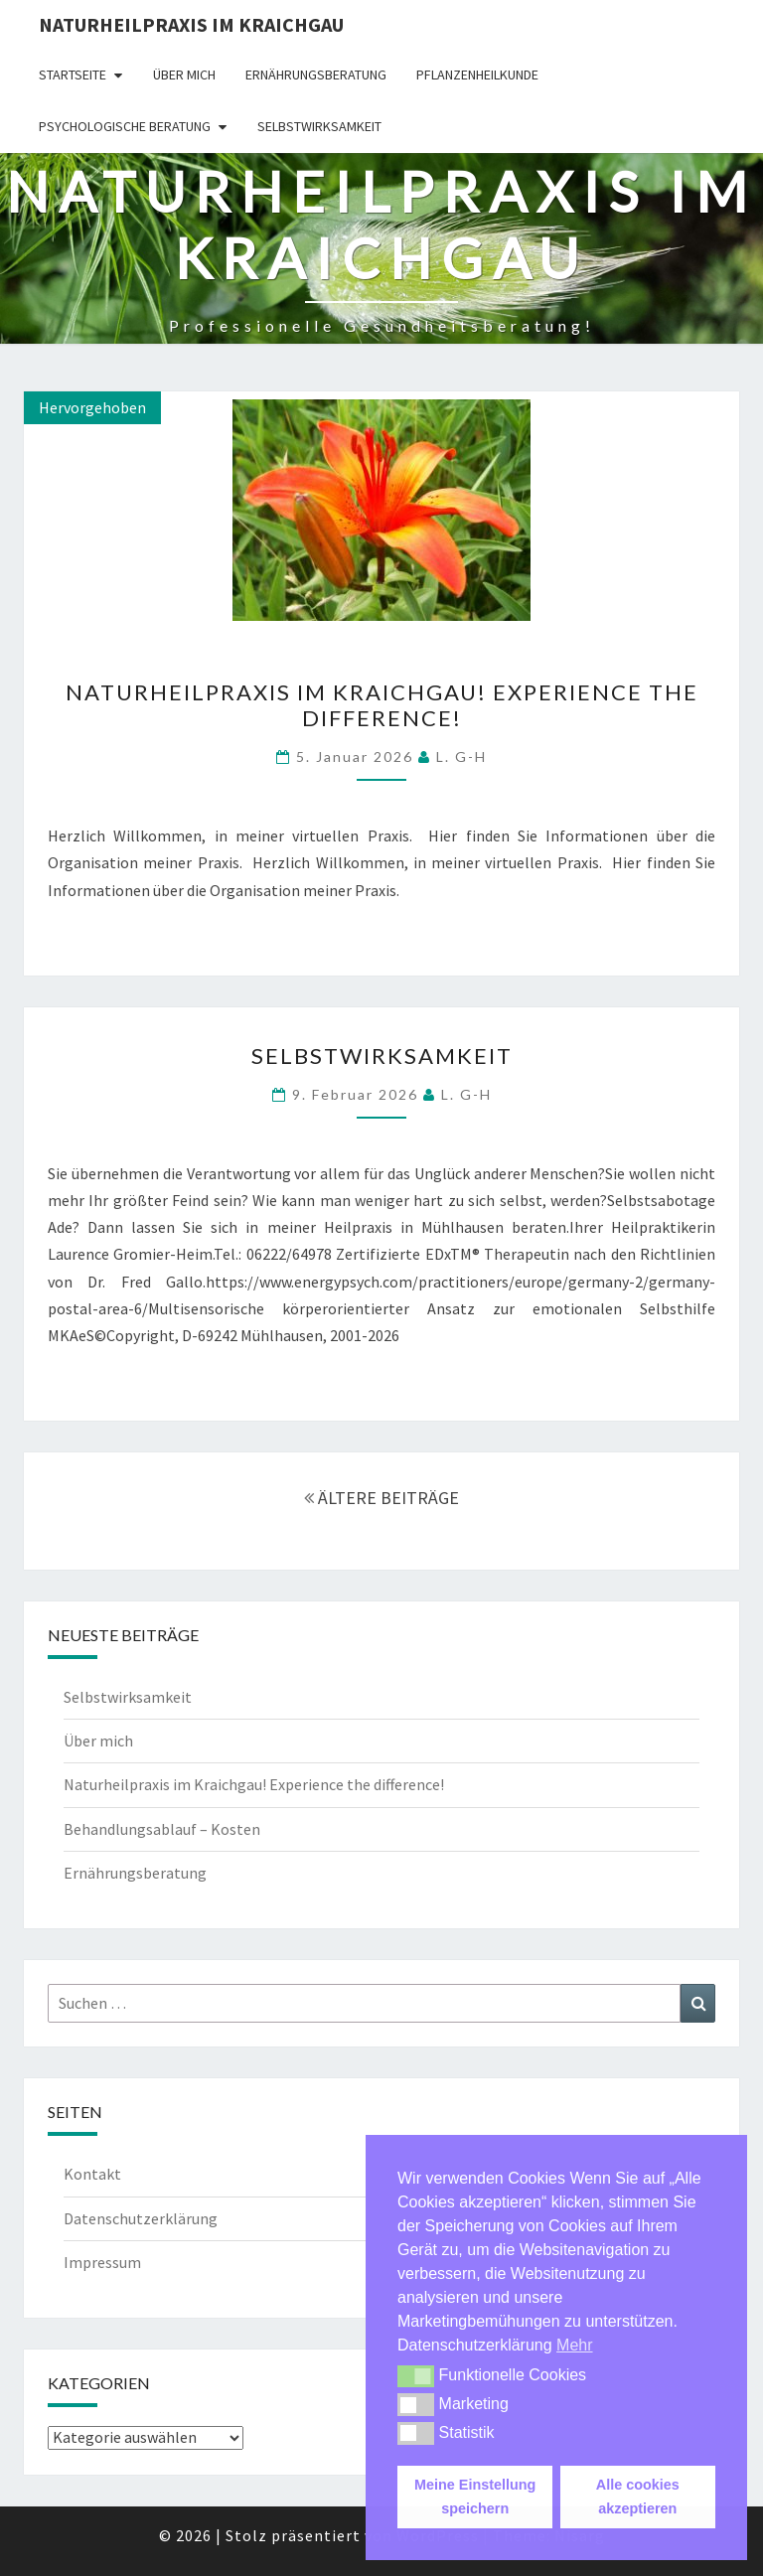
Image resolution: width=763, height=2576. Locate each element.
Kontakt (92, 2174)
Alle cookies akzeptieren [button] (638, 2496)
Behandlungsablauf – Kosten (162, 1829)
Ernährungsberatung (315, 74)
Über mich (184, 74)
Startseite (72, 74)
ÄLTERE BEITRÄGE (381, 1497)
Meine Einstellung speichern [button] (474, 2496)
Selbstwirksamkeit (319, 126)
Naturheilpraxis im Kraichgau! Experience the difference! (382, 705)
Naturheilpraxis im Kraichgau (191, 24)
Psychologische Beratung (125, 126)
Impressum (102, 2262)
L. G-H (461, 756)
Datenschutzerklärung (141, 2218)
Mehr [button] (574, 2345)
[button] (415, 2376)
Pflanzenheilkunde (477, 74)
